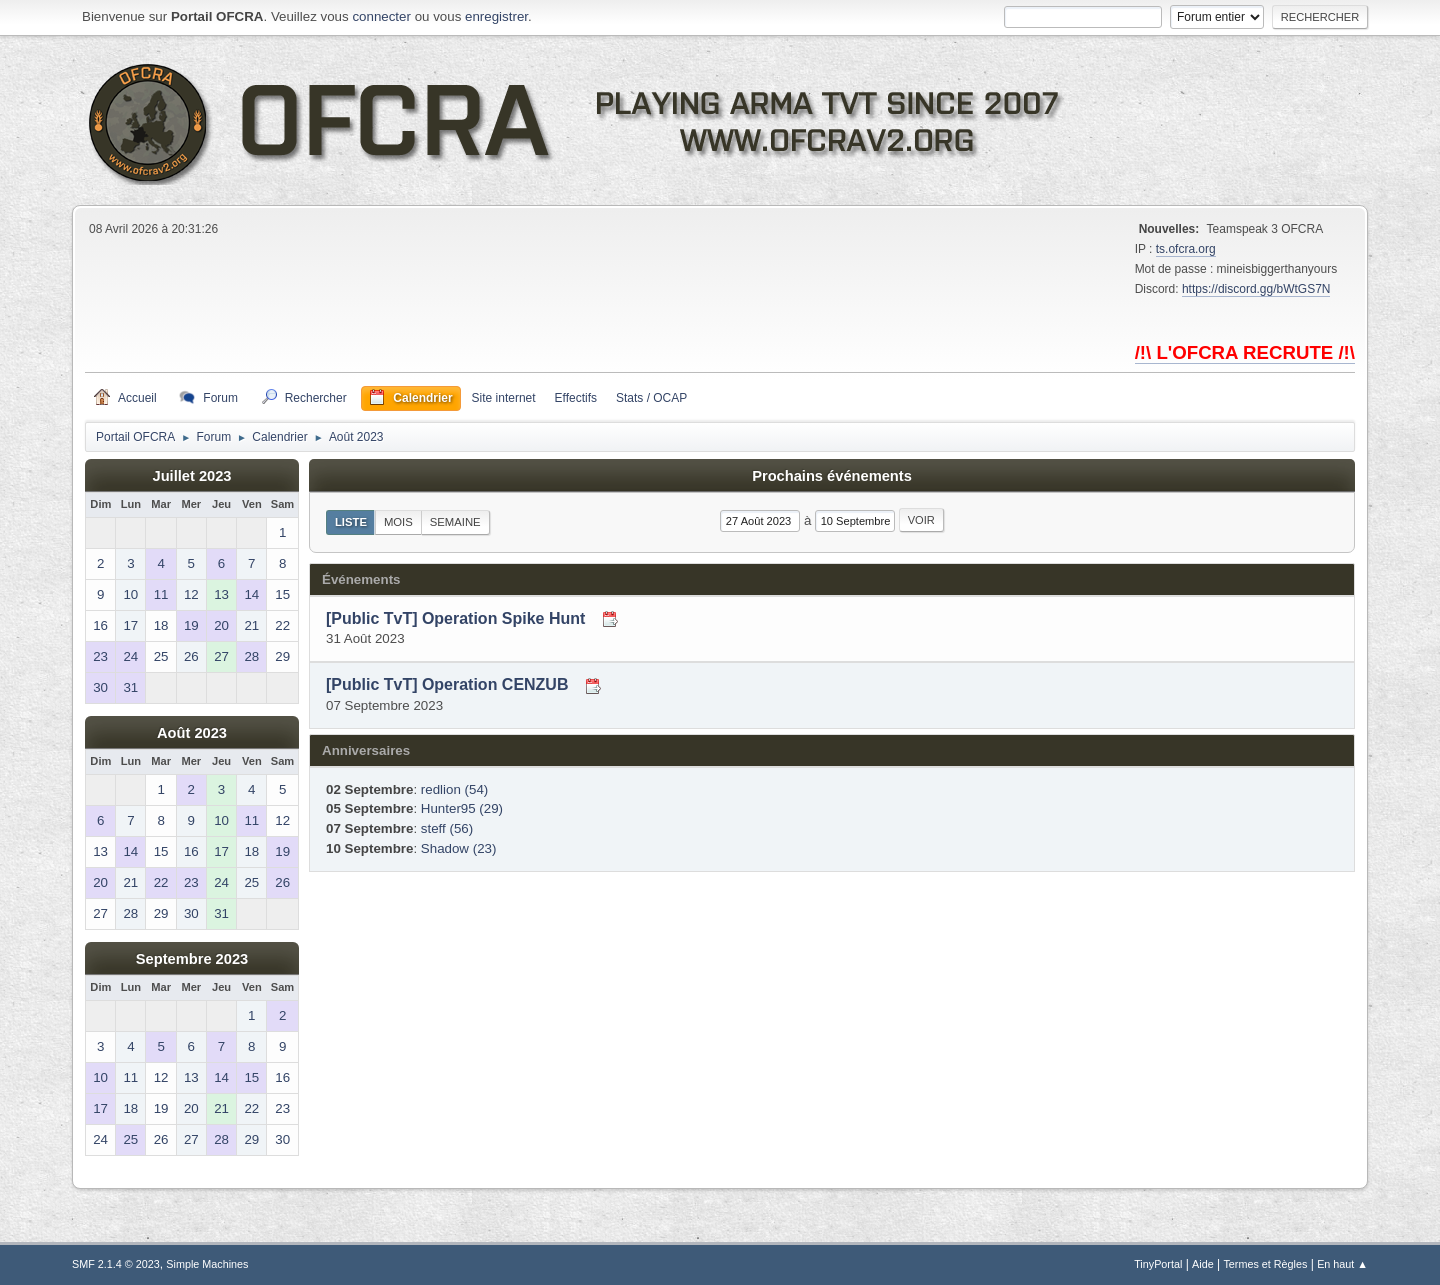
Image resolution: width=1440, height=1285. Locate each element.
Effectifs (576, 398)
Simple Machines (207, 1264)
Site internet (504, 398)
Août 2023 (192, 733)
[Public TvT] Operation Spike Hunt (455, 618)
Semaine (455, 522)
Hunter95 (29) (462, 808)
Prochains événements (832, 476)
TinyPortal (1158, 1264)
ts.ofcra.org (1186, 249)
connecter (381, 16)
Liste (351, 522)
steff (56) (447, 828)
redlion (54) (454, 789)
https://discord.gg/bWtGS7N (1256, 289)
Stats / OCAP (651, 398)
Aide (1203, 1264)
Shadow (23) (459, 848)
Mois (398, 522)
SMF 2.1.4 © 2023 (116, 1264)
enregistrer (496, 16)
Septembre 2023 (192, 959)
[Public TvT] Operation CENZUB (447, 685)
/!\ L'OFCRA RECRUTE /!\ (1245, 352)
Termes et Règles (1265, 1264)
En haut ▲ (1342, 1264)
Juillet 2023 (191, 476)
